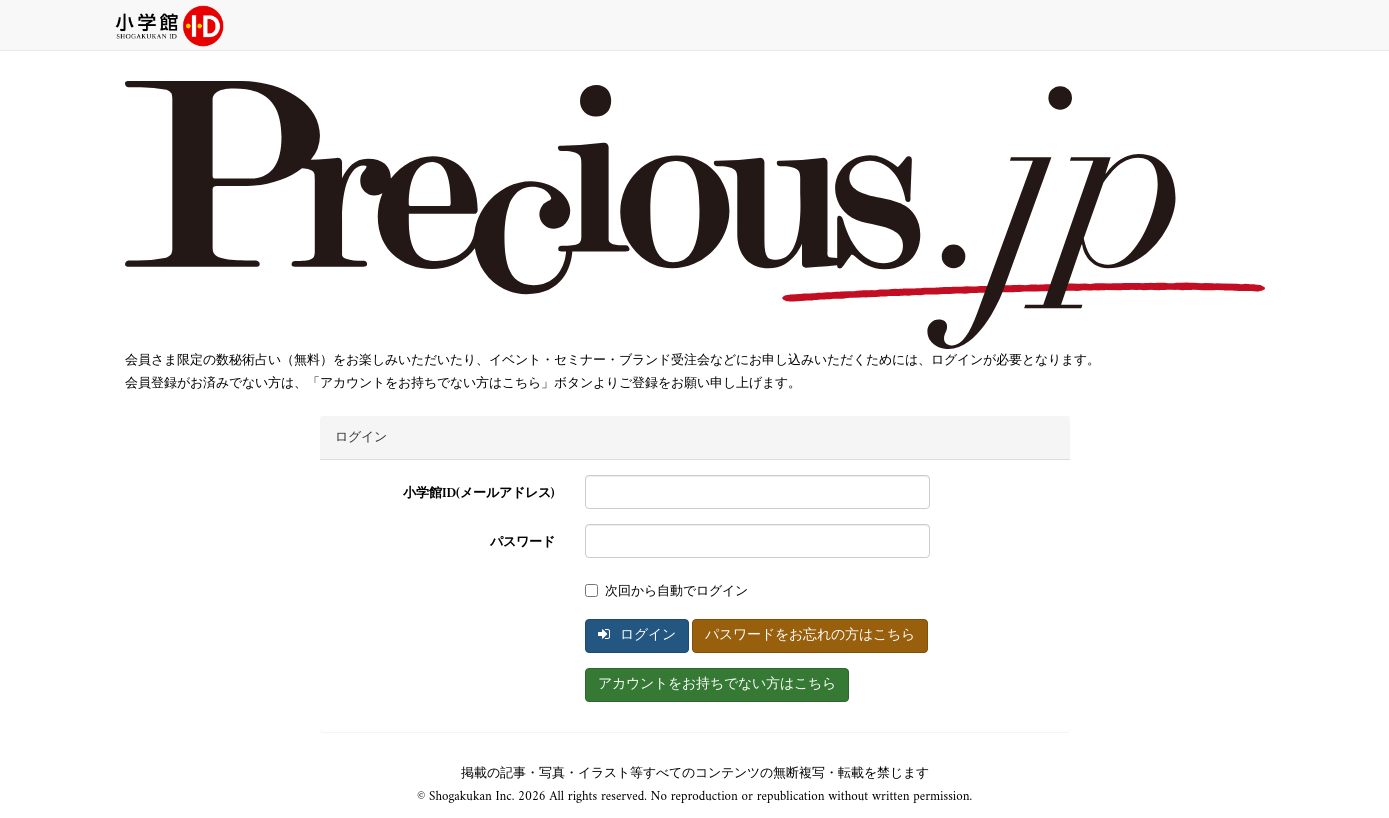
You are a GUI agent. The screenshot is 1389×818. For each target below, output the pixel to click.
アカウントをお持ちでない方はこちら (717, 684)
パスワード (522, 542)
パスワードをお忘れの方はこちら (810, 635)
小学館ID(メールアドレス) (479, 493)
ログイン (637, 635)
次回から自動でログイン (666, 591)
